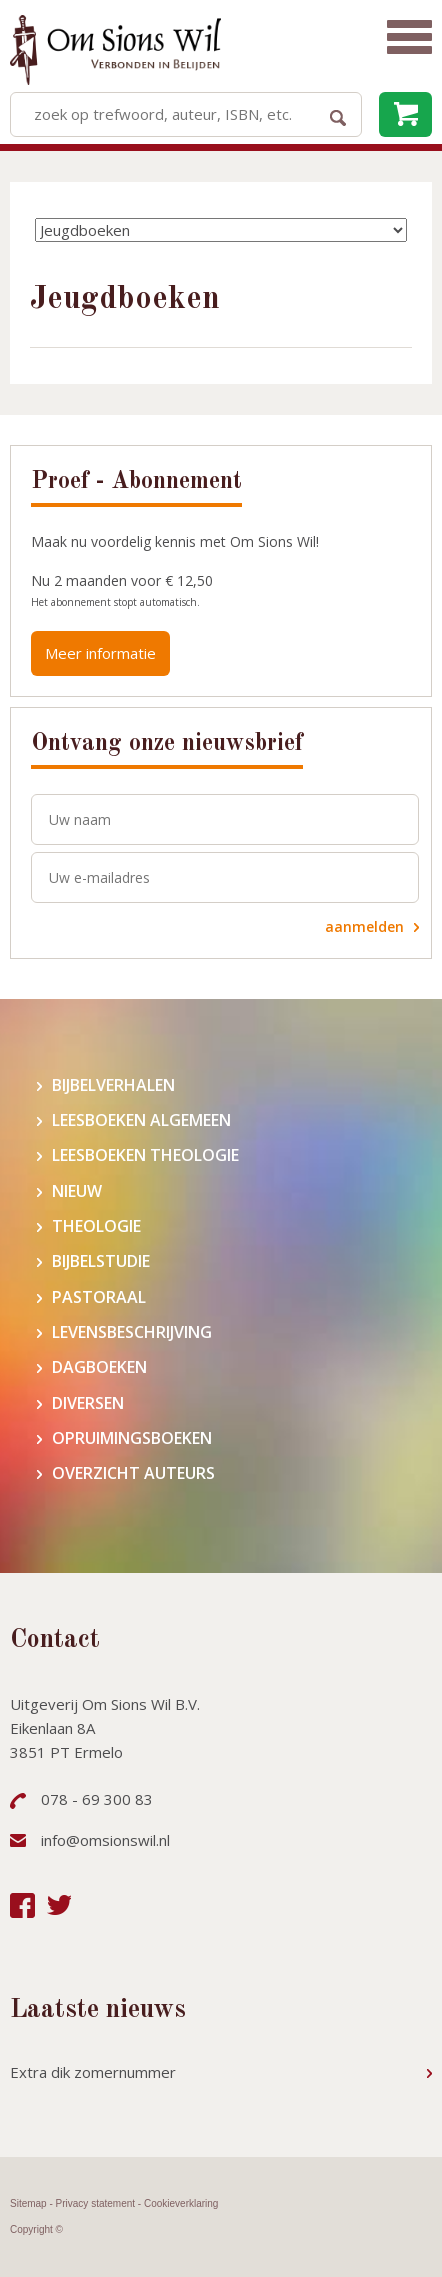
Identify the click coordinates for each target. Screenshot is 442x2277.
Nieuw (77, 1191)
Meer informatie (100, 653)
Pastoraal (99, 1297)
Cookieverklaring (181, 2203)
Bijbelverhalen (113, 1085)
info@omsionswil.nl (105, 1840)
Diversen (88, 1403)
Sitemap (28, 2203)
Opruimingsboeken (132, 1438)
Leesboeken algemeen (141, 1120)
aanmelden (364, 926)
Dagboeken (99, 1367)
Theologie (96, 1226)
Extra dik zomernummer (93, 2072)
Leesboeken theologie (145, 1155)
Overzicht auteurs (133, 1473)
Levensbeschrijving (132, 1332)
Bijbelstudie (101, 1261)
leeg (405, 114)
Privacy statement (95, 2203)
